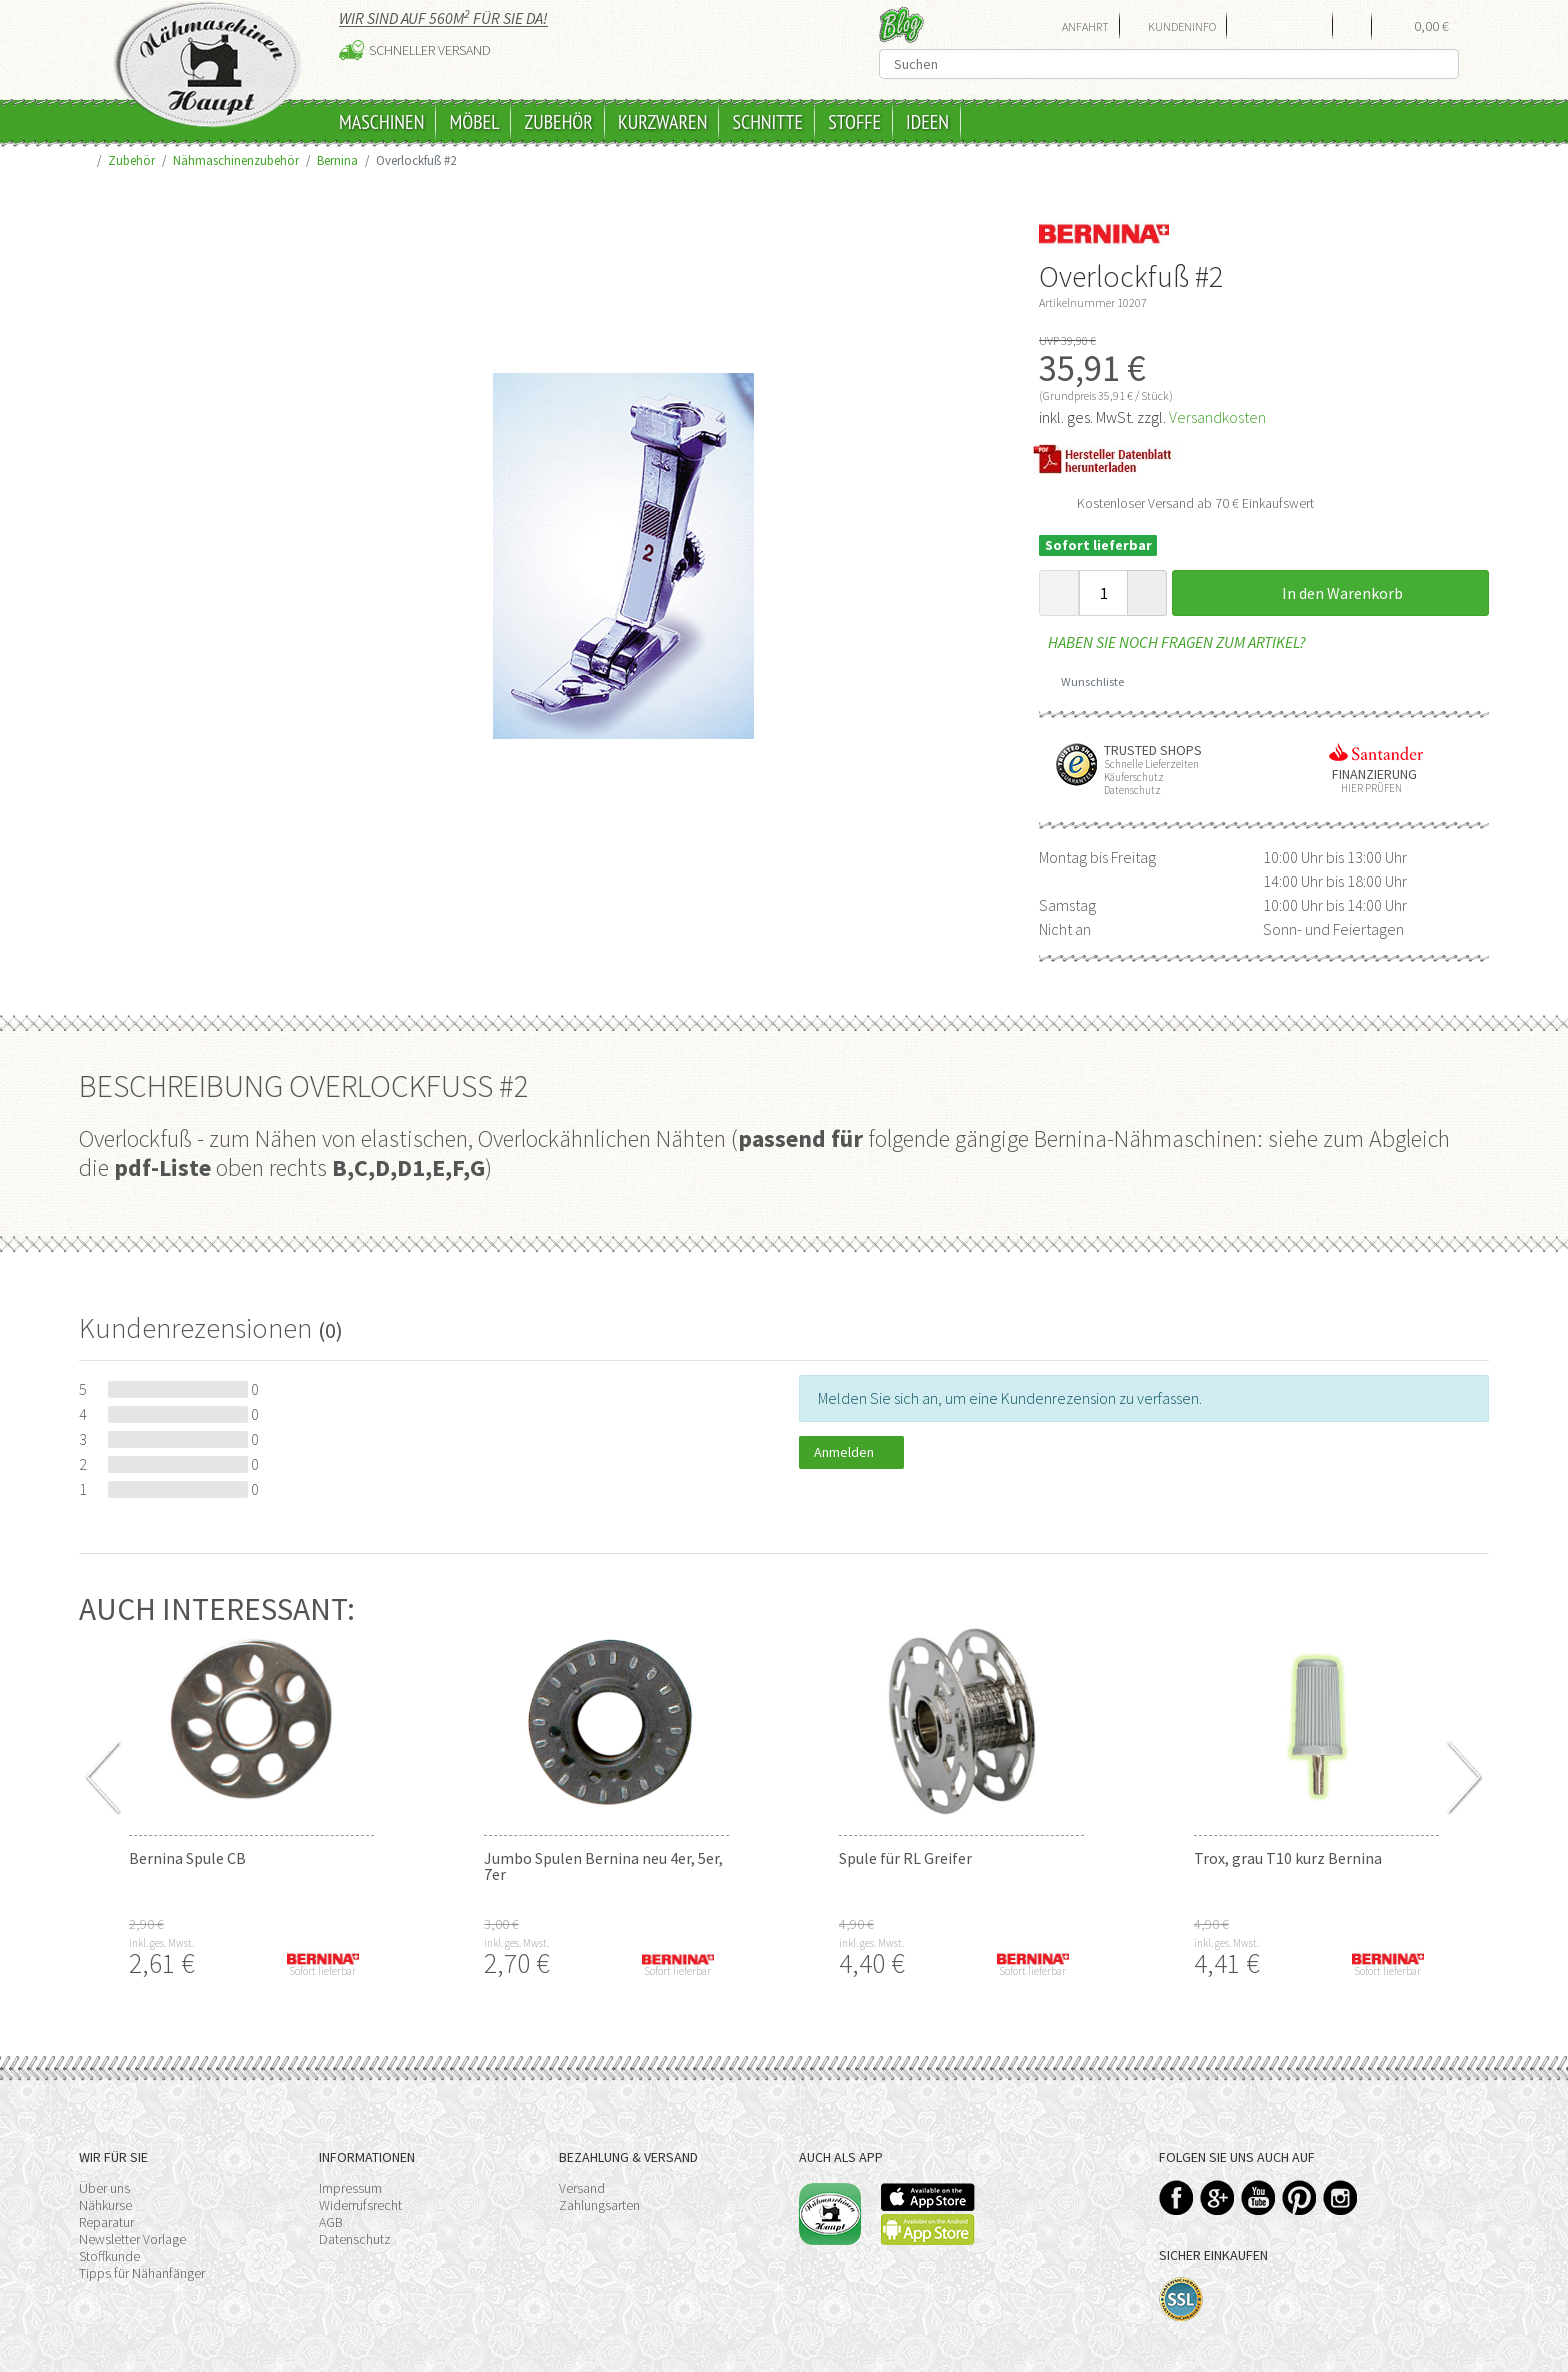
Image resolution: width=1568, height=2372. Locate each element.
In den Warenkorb (1331, 593)
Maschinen (381, 122)
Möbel (474, 122)
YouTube (1258, 2197)
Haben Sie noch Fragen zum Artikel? (1172, 642)
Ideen (927, 122)
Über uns (104, 2188)
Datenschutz (355, 2239)
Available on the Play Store (928, 2229)
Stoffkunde (109, 2256)
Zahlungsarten (599, 2205)
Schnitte (767, 122)
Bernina (337, 160)
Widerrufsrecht (360, 2205)
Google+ (1217, 2197)
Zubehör (558, 122)
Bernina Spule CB (187, 1858)
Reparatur (106, 2222)
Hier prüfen (1367, 788)
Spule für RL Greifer (905, 1858)
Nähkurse (105, 2205)
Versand (582, 2188)
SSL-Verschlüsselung (1181, 2299)
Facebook (1176, 2197)
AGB (331, 2222)
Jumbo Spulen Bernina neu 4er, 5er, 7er (603, 1866)
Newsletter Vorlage (132, 2239)
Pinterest (1299, 2197)
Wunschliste (1085, 681)
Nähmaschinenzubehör (236, 160)
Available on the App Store (928, 2197)
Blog (901, 24)
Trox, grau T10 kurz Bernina (1288, 1858)
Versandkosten (1217, 417)
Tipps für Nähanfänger (142, 2273)
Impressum (350, 2188)
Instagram (1340, 2197)
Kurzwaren (662, 122)
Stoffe (854, 122)
